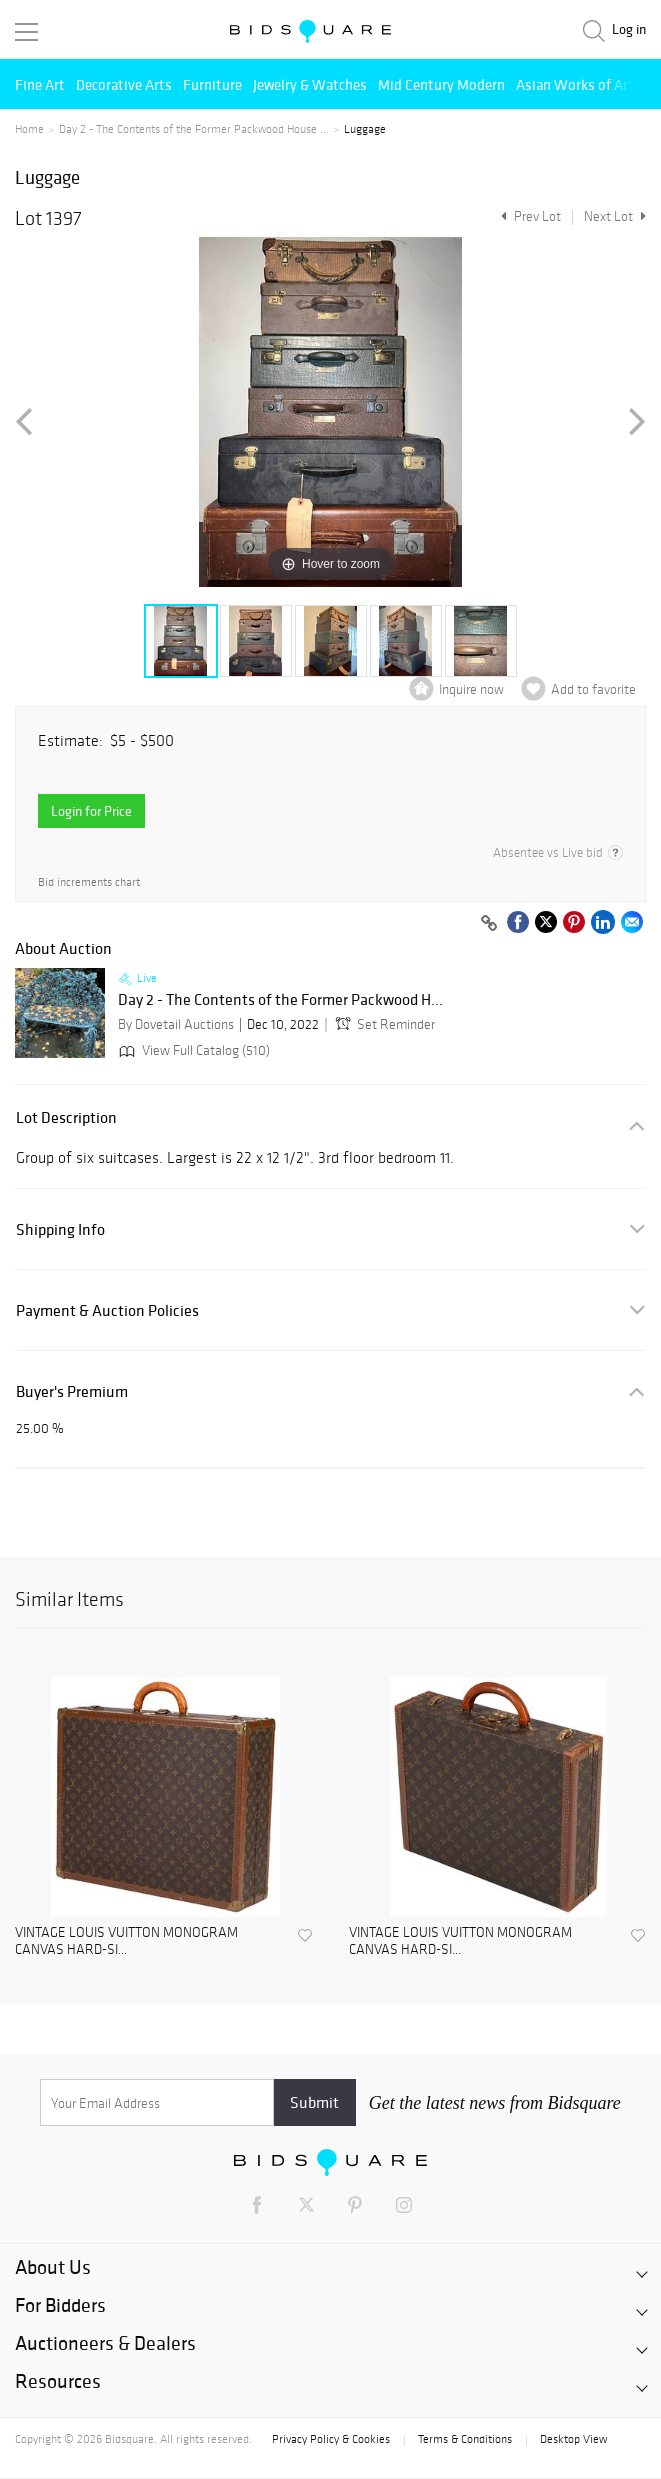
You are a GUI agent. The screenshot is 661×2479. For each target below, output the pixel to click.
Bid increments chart (89, 882)
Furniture (212, 84)
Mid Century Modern (441, 84)
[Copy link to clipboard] (489, 924)
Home (29, 129)
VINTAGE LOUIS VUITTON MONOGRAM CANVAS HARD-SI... (126, 1941)
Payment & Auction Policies (107, 1310)
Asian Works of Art (575, 84)
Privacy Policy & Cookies (331, 2439)
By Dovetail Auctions (176, 1024)
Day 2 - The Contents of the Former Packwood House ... (194, 129)
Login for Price (91, 811)
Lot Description (66, 1117)
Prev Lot (528, 216)
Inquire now (471, 689)
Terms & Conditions (465, 2439)
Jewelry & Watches (310, 84)
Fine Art (40, 84)
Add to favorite (593, 689)
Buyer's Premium (72, 1391)
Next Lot (615, 216)
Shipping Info (60, 1229)
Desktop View (573, 2439)
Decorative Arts (124, 84)
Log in (629, 29)
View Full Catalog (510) (192, 1050)
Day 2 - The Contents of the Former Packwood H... (280, 1000)
